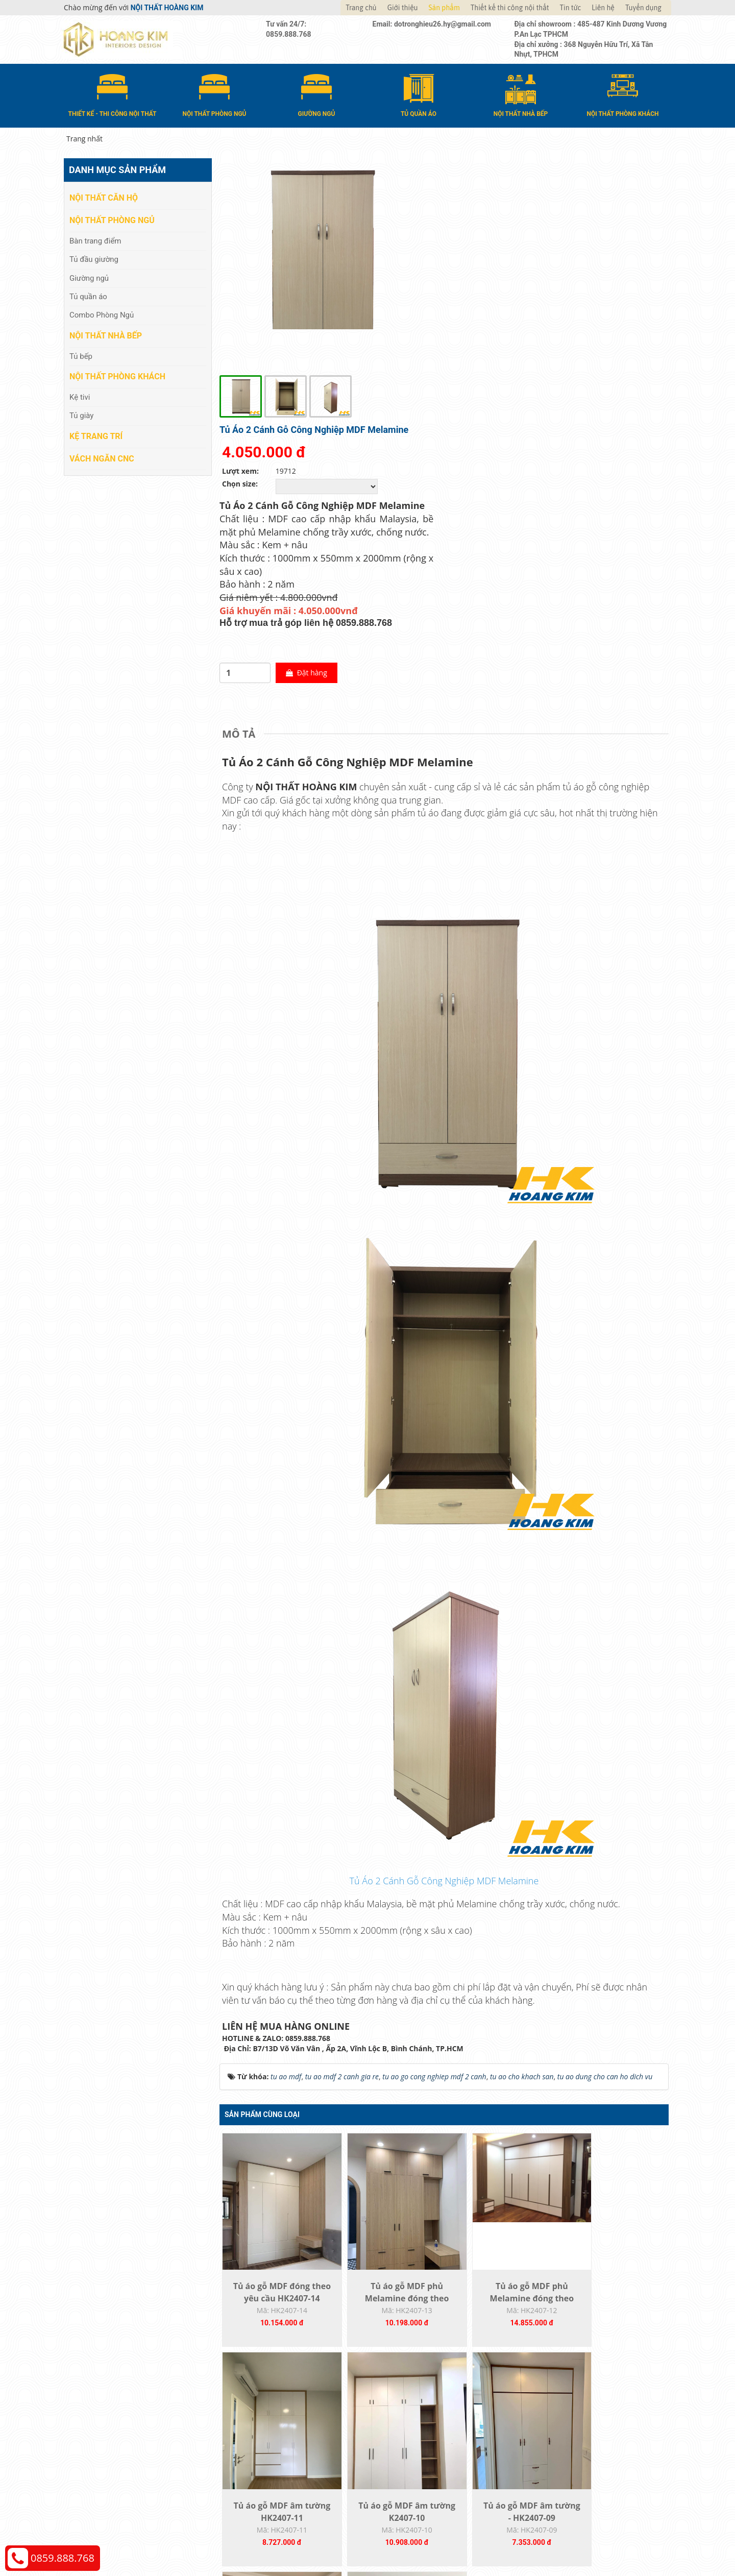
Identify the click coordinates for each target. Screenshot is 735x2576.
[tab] (241, 512)
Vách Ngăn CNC (101, 458)
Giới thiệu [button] (402, 8)
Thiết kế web (514, 2540)
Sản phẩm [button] (444, 8)
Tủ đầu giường (93, 258)
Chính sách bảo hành (566, 2463)
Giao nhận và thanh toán (419, 2432)
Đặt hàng (533, 450)
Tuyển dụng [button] (643, 8)
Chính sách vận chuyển (569, 2432)
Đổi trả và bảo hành (410, 2447)
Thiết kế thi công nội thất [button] (510, 8)
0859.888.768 (62, 2558)
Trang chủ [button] (361, 8)
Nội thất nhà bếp (105, 335)
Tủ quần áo (88, 296)
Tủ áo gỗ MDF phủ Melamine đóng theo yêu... (388, 2082)
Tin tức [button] (570, 8)
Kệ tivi (79, 396)
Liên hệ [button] (603, 8)
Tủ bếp (80, 355)
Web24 (543, 2540)
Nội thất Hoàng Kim (463, 2540)
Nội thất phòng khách (117, 376)
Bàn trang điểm (95, 240)
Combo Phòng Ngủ (101, 314)
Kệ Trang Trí (95, 435)
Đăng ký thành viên (410, 2463)
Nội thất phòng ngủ (112, 220)
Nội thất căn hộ (103, 197)
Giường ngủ (89, 277)
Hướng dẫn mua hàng (414, 2417)
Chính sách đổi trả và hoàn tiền (582, 2447)
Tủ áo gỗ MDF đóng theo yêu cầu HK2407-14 (275, 2082)
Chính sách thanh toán (568, 2417)
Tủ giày (81, 415)
